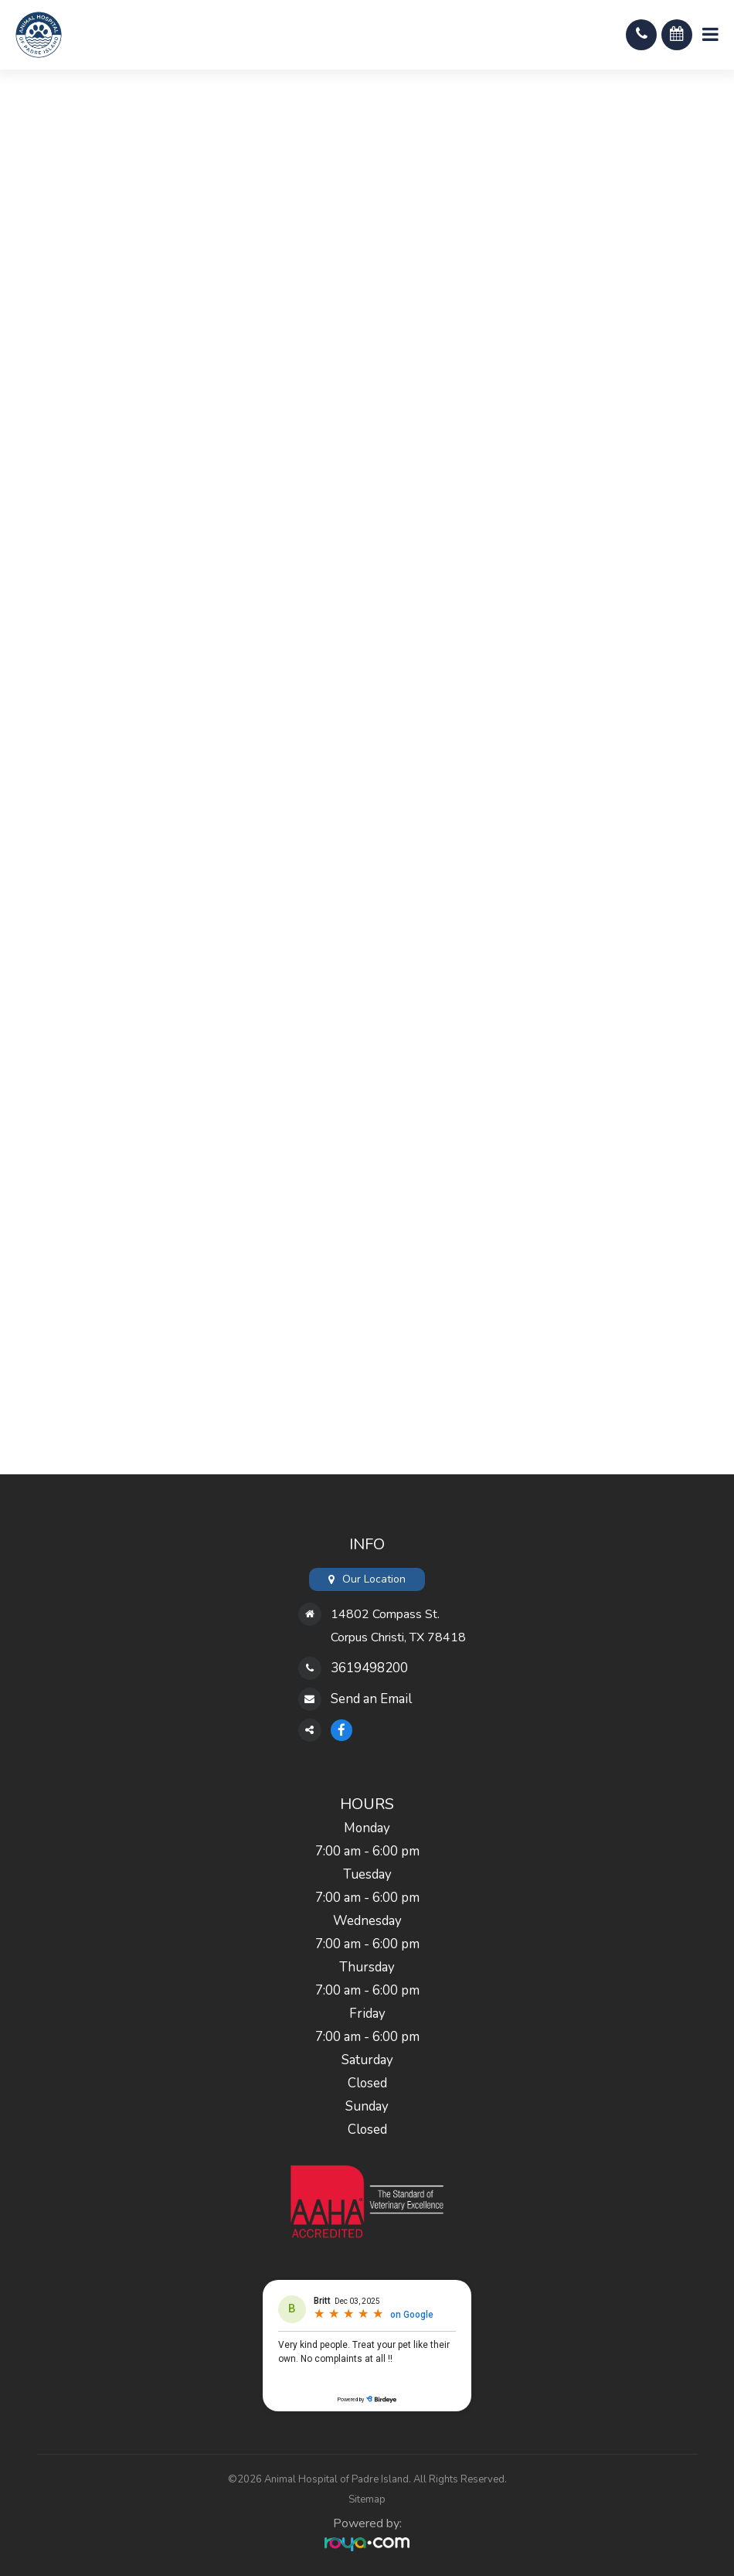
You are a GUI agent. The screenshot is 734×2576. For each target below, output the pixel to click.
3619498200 (369, 1668)
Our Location (374, 1579)
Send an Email (371, 1699)
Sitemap (367, 2499)
